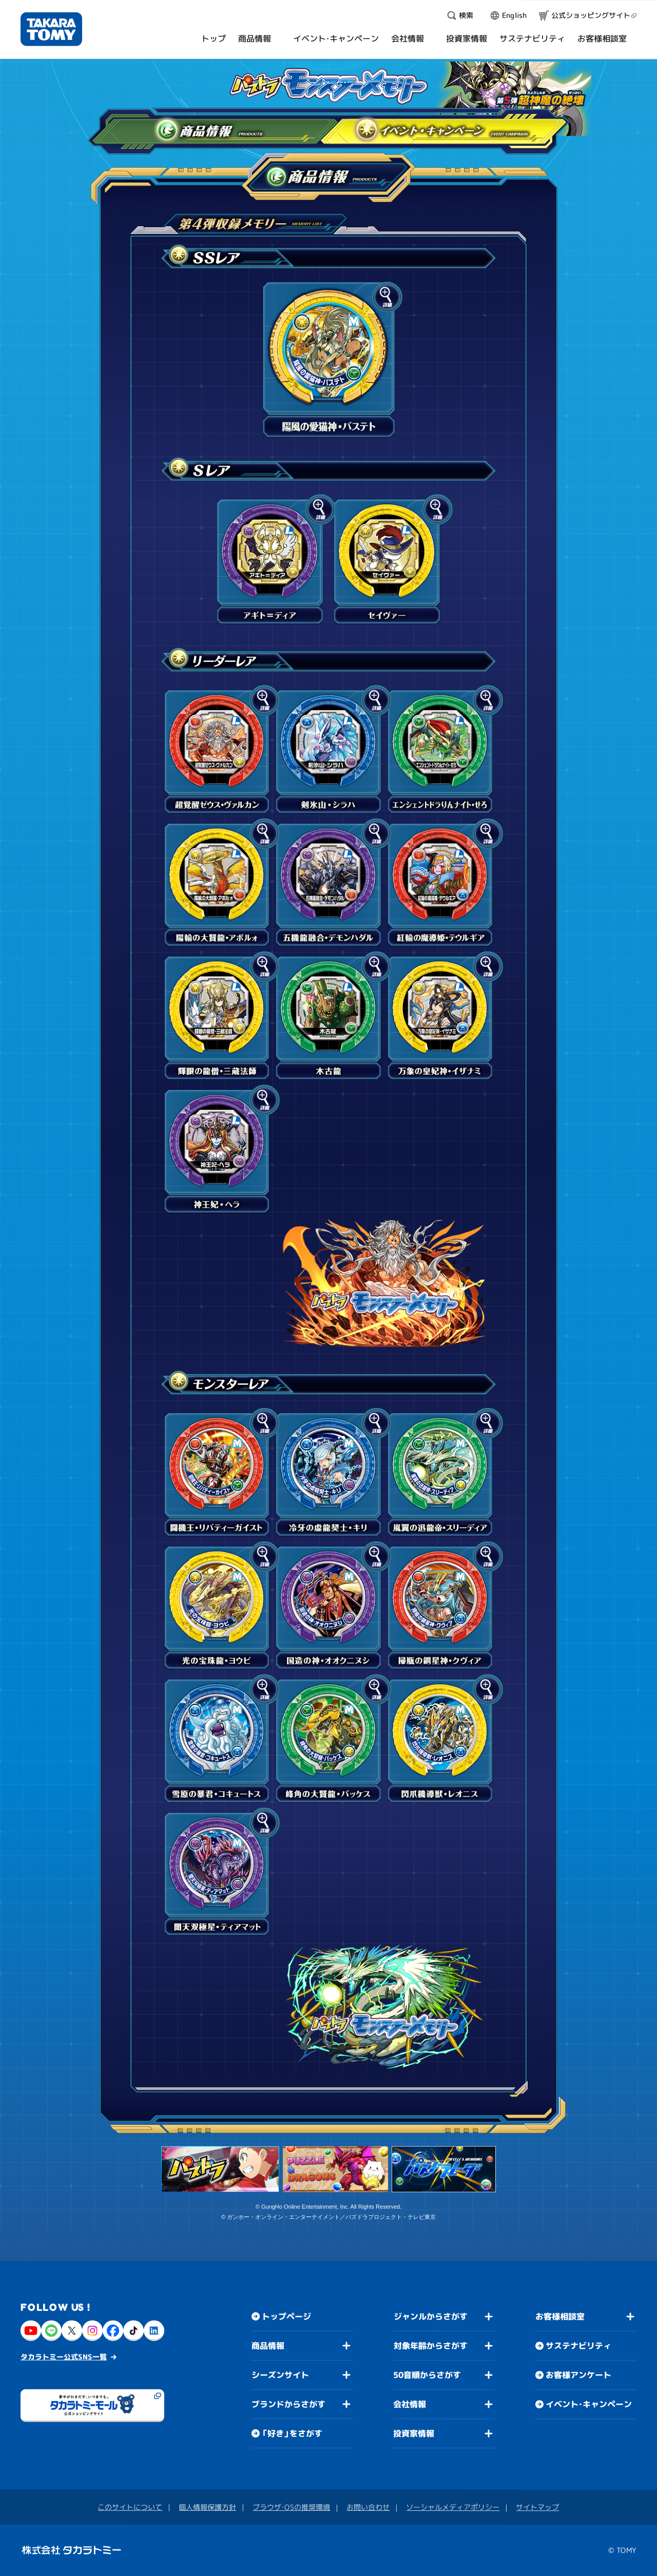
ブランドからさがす (288, 2404)
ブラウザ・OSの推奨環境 (291, 2507)
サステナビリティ (578, 2345)
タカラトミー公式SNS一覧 (64, 2356)
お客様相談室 (560, 2316)
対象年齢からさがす (431, 2345)
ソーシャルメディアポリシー (452, 2507)
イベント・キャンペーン (403, 128)
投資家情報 (413, 2433)
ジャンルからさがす (431, 2316)
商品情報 (166, 128)
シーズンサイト (280, 2375)
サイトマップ (537, 2507)
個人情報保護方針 (207, 2507)
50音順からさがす (427, 2375)
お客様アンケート (578, 2375)
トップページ (286, 2316)
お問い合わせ (368, 2507)
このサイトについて (130, 2506)
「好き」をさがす (292, 2433)
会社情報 (409, 2404)
